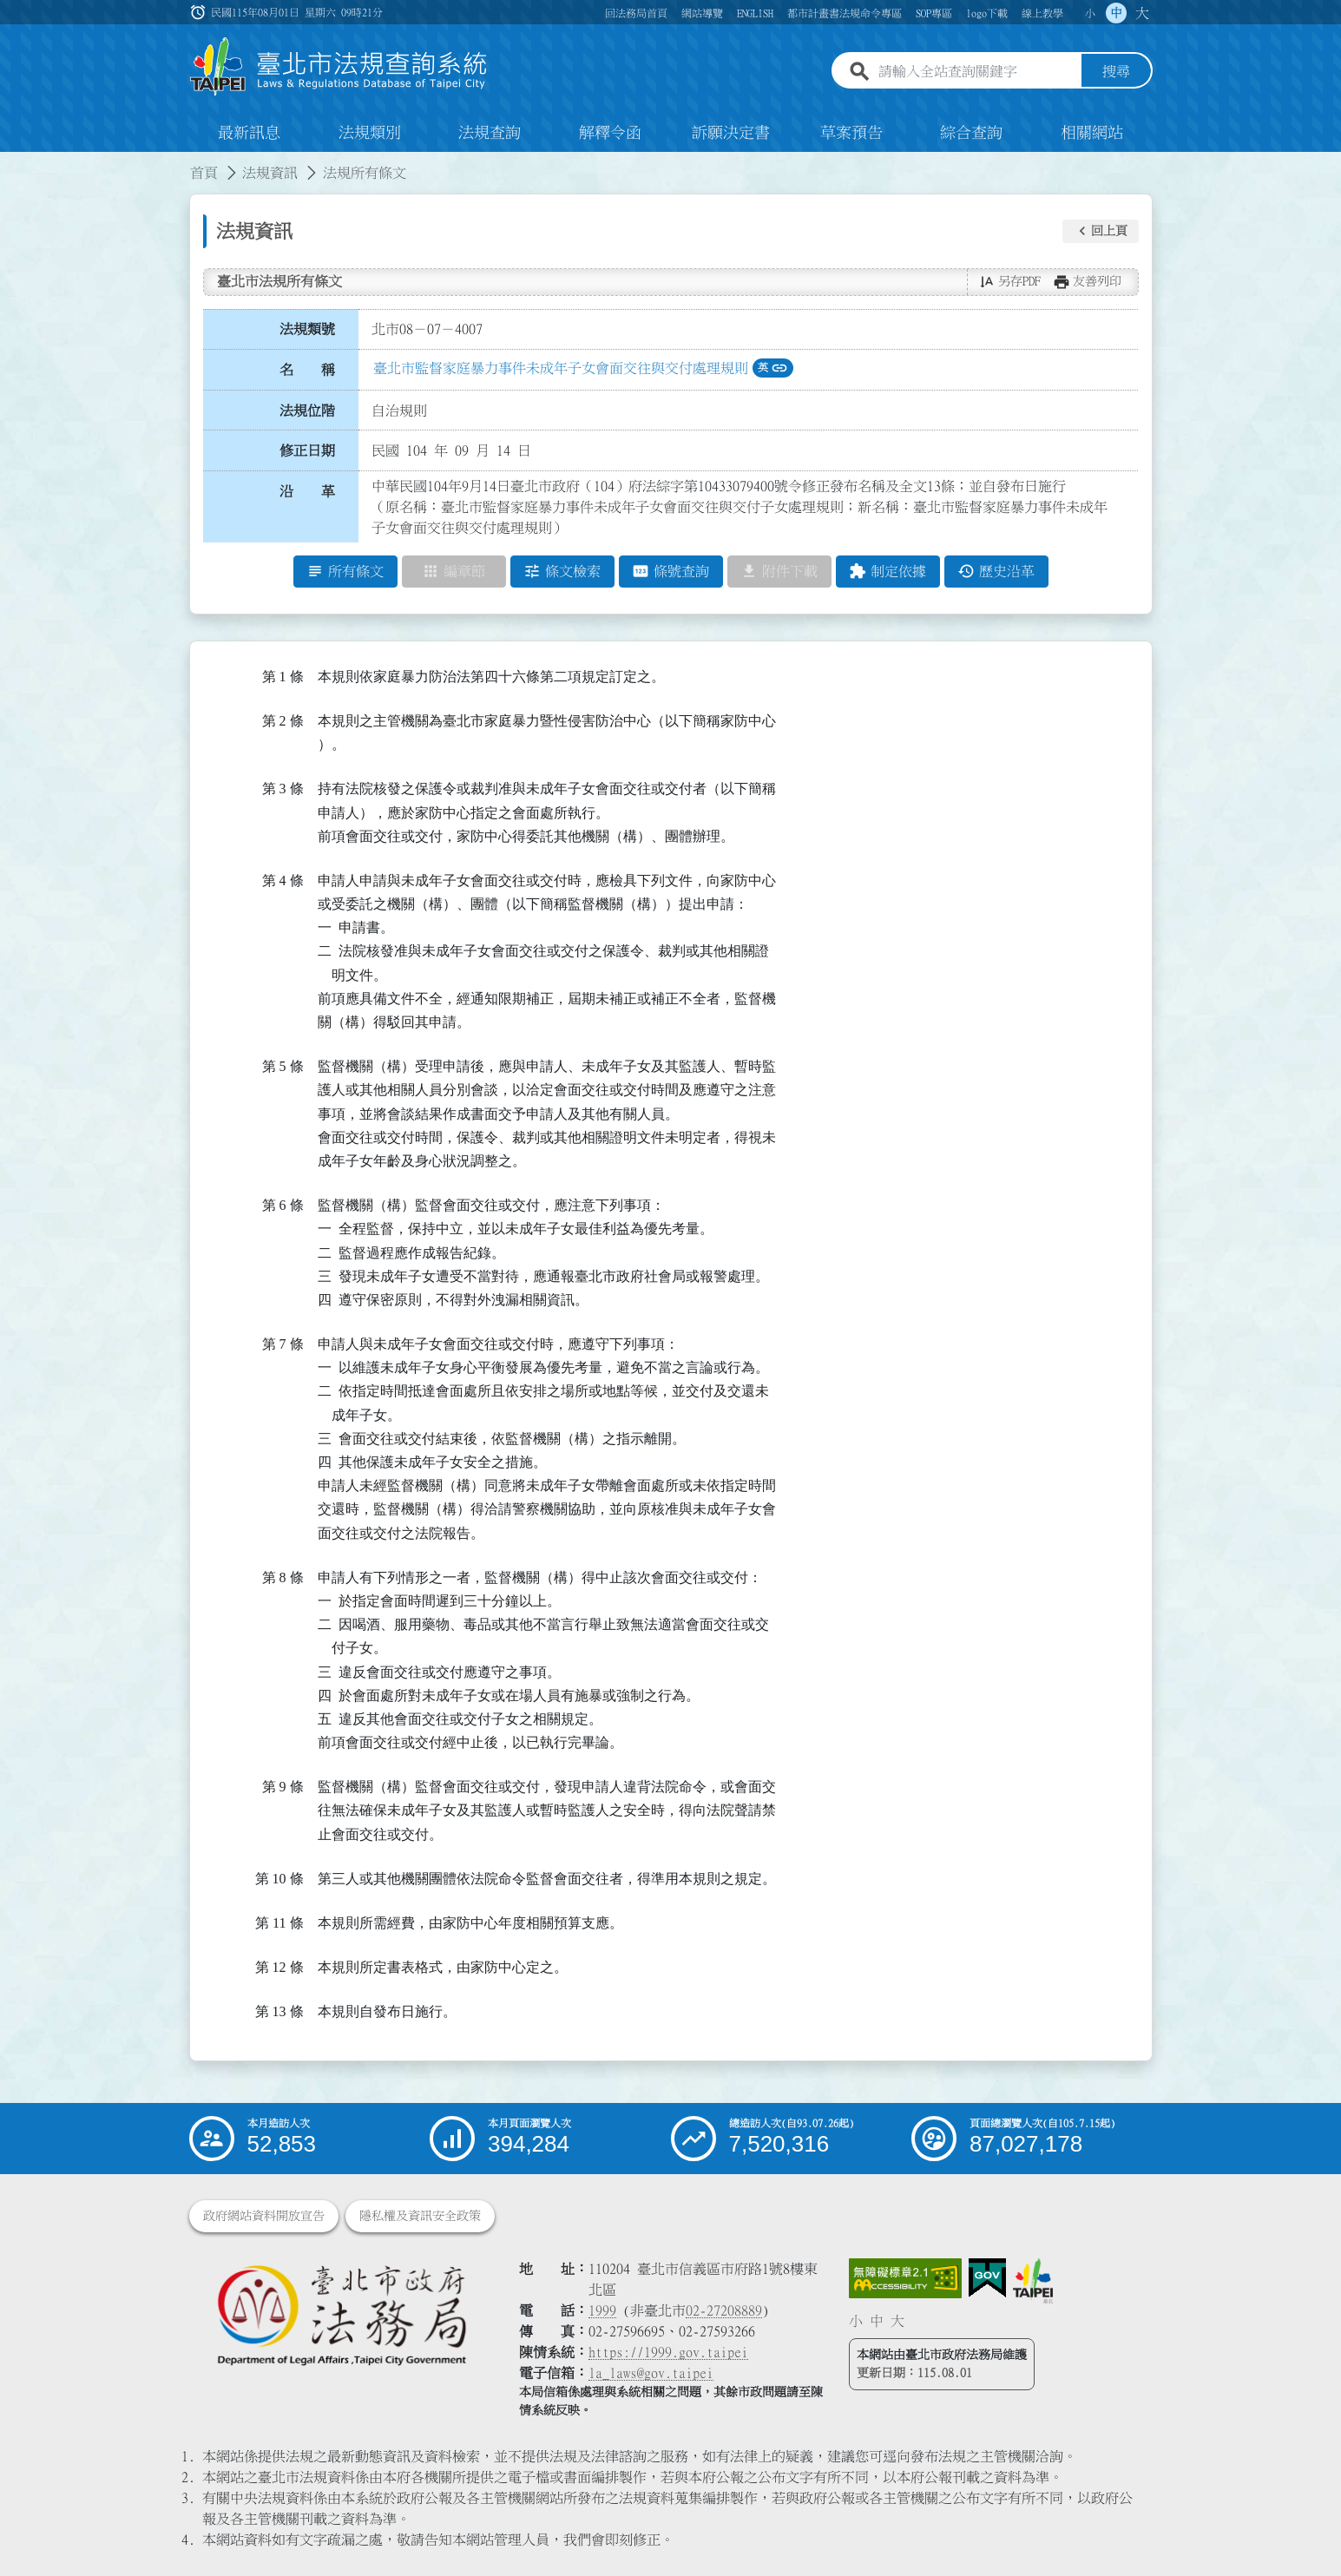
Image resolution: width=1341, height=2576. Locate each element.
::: (10, 163)
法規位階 (307, 410)
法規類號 (307, 330)
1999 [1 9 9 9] (602, 2310)
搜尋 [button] (1116, 72)
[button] (1100, 232)
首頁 (204, 174)
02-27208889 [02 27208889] (724, 2310)
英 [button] (773, 369)
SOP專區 (934, 13)
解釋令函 (610, 133)
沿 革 (307, 492)
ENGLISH (755, 13)
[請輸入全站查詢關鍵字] (976, 72)
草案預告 (851, 133)
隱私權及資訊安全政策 (420, 2216)
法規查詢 (489, 133)
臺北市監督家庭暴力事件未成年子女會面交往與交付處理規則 (560, 369)
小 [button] (1090, 13)
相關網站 (1092, 133)
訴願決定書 (731, 133)
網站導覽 (702, 13)
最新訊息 (249, 133)
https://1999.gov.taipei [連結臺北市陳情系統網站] (668, 2352)
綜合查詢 (971, 133)
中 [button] (1116, 13)
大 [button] (1142, 13)
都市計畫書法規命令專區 (844, 13)
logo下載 (987, 13)
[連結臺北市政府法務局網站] (341, 2314)
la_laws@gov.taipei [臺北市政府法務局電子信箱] (650, 2373)
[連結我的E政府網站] (987, 2278)
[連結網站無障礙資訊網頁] (905, 2278)
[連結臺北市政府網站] (1033, 2280)
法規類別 (370, 133)
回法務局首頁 (636, 13)
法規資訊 (270, 174)
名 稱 (307, 371)
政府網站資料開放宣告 (264, 2216)
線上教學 (1042, 13)
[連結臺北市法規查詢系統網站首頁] (339, 67)
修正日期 (307, 451)
